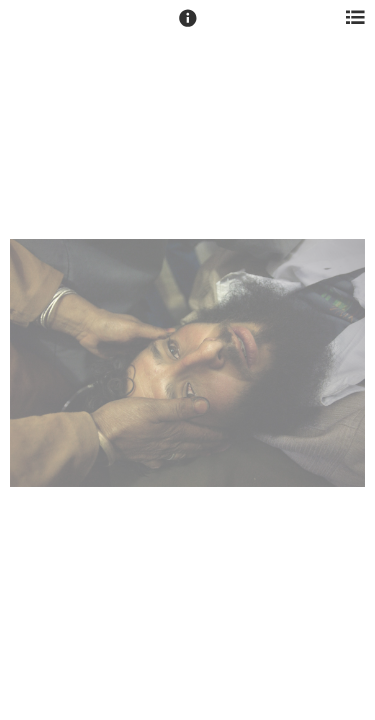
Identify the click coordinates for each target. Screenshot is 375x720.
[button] (188, 27)
